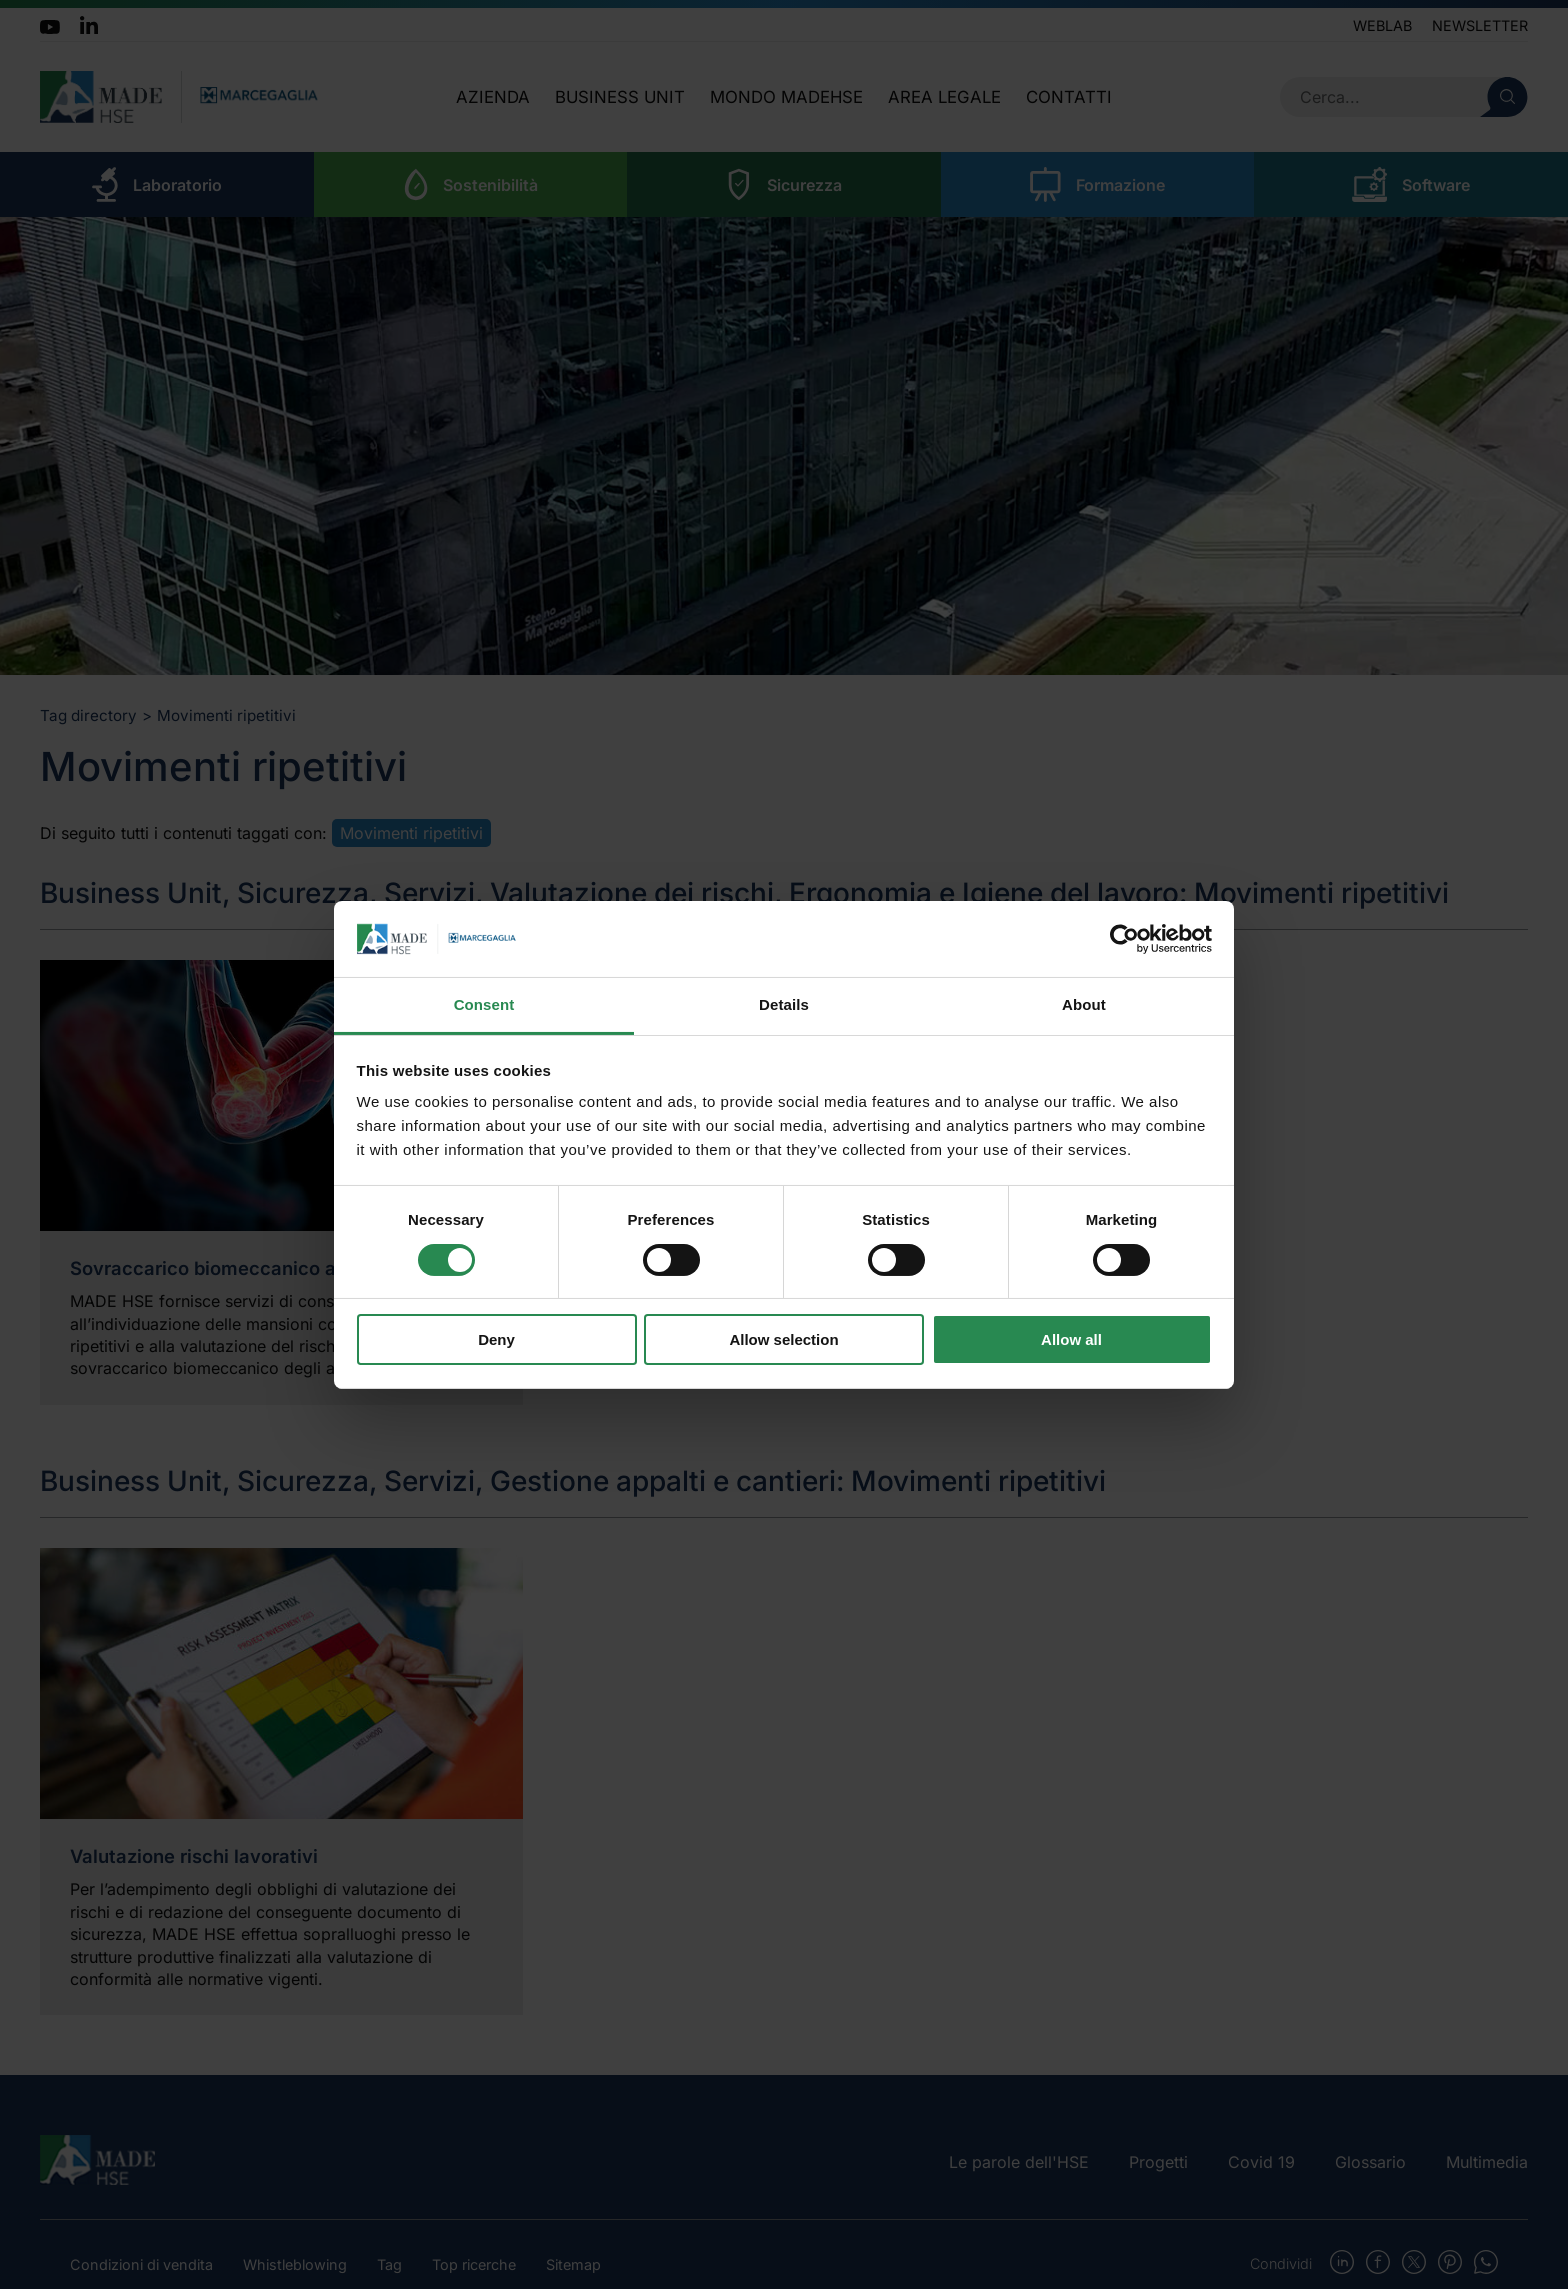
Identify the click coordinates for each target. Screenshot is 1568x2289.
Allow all (1071, 1339)
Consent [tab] (484, 1004)
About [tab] (1084, 1004)
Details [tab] (784, 1004)
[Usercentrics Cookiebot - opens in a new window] (1124, 939)
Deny (496, 1339)
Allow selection (783, 1339)
